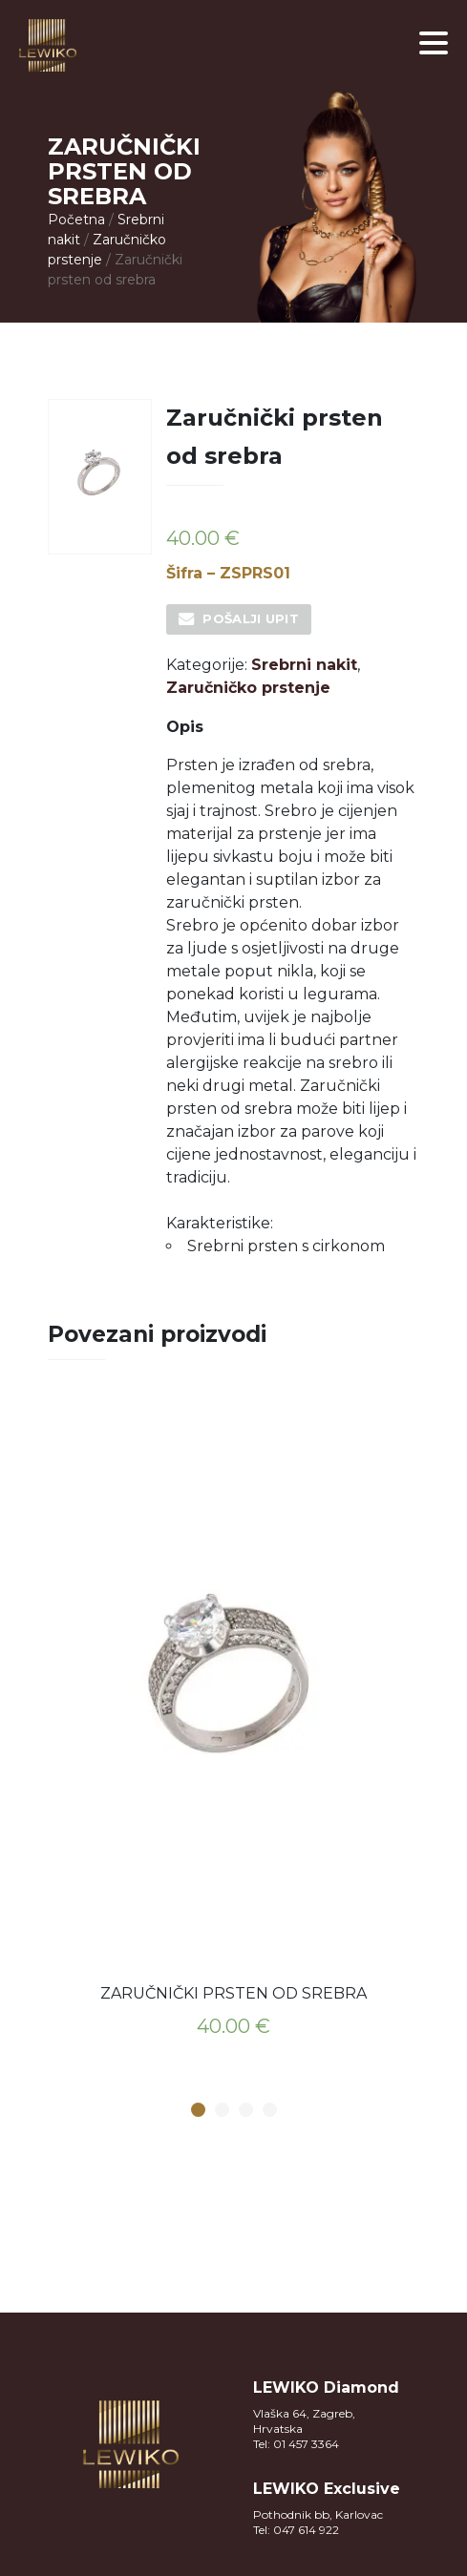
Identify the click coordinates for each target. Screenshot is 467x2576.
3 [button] (245, 2111)
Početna (76, 219)
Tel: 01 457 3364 (296, 2444)
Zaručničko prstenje (248, 688)
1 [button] (198, 2111)
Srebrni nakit (304, 665)
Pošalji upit (250, 618)
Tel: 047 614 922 (296, 2530)
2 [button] (221, 2111)
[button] (433, 43)
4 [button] (269, 2111)
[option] (234, 1729)
